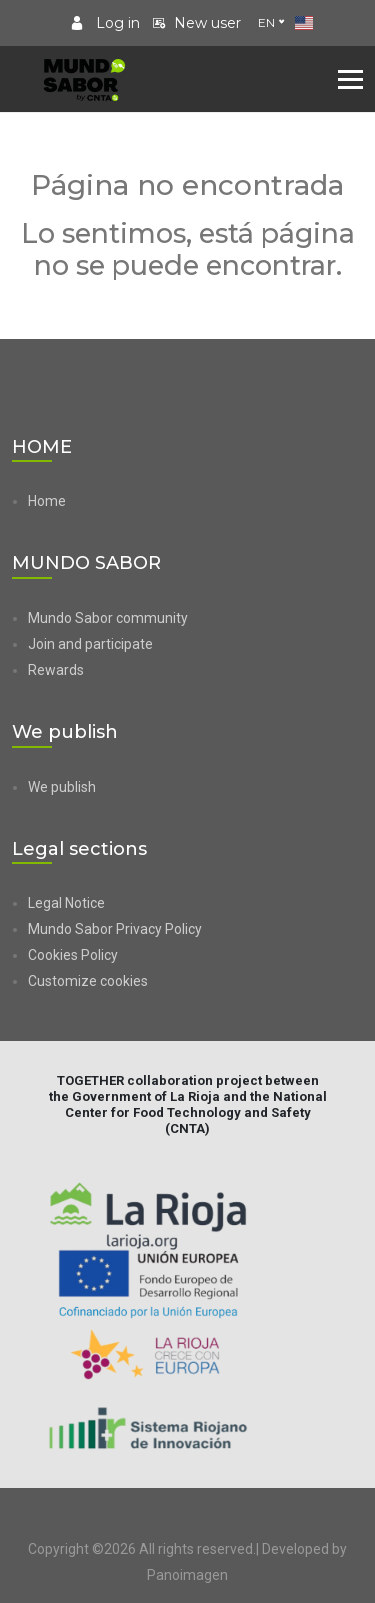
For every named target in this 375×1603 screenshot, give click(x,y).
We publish (62, 787)
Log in (105, 23)
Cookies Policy (73, 955)
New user (196, 23)
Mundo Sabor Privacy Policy (115, 929)
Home (47, 501)
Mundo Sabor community (108, 618)
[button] (195, 981)
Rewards (56, 670)
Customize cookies (88, 981)
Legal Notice (66, 903)
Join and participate (90, 644)
